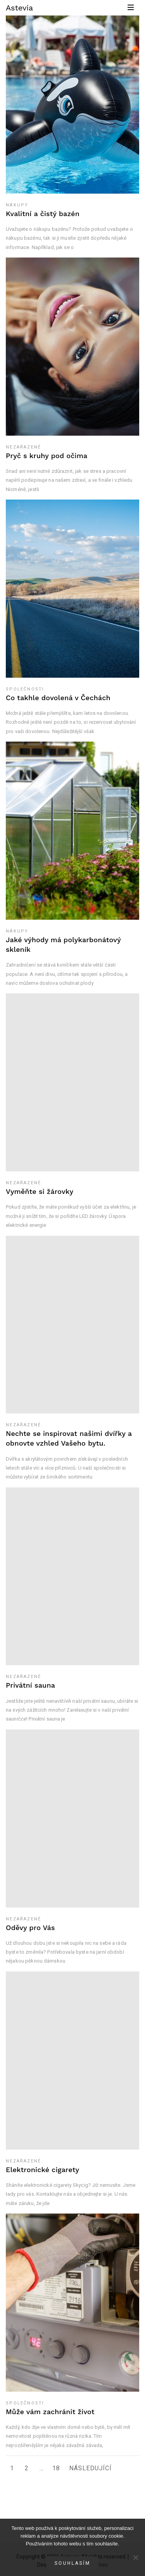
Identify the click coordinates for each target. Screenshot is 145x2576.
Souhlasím (72, 2563)
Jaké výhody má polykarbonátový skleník (63, 944)
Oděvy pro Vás (30, 1927)
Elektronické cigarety (42, 2170)
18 (56, 2468)
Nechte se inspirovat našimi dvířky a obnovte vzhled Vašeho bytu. (69, 1438)
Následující (90, 2468)
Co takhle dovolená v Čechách (58, 698)
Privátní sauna (30, 1685)
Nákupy (17, 205)
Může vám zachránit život (50, 2412)
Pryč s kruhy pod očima (46, 456)
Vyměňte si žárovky (39, 1191)
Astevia (19, 8)
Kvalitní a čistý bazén (42, 214)
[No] (135, 2557)
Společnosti (25, 689)
